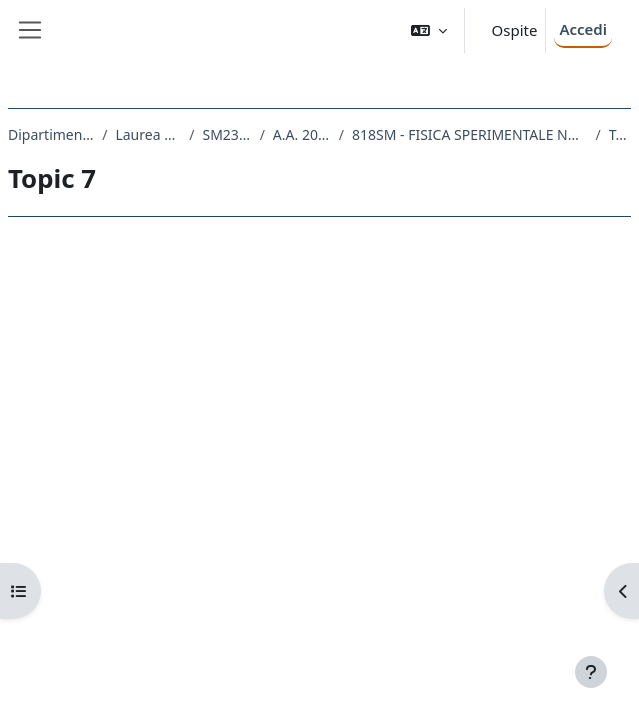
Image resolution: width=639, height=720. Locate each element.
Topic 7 (620, 134)
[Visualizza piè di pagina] (591, 672)
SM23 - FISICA (226, 134)
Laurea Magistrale (148, 134)
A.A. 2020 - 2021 (302, 134)
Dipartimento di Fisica (51, 134)
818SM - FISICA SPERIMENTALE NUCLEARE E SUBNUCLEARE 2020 (469, 134)
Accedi (583, 29)
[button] (429, 30)
